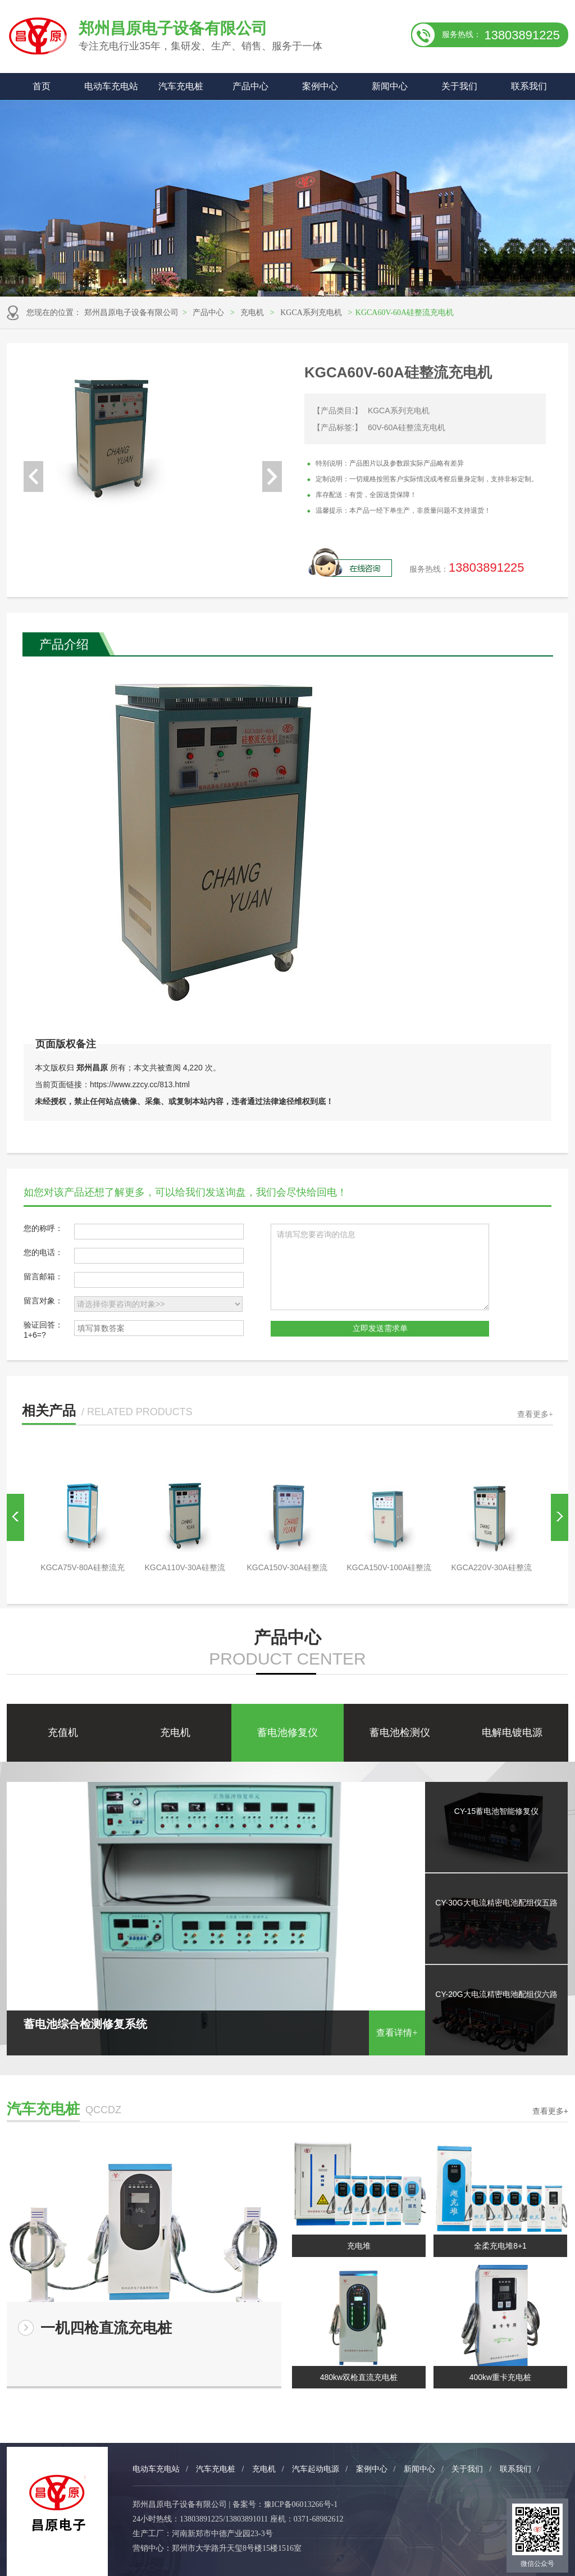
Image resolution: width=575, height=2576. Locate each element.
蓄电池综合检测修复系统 (216, 2026)
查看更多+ (535, 1414)
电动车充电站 (111, 86)
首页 (42, 86)
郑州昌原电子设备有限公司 (131, 312)
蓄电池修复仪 (287, 1732)
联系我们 (529, 86)
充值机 (63, 1732)
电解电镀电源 (512, 1732)
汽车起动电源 (315, 2469)
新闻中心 (390, 86)
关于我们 (459, 86)
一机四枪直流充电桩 (106, 2327)
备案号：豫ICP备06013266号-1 (284, 2504)
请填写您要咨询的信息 (380, 1267)
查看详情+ (396, 2032)
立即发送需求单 (380, 1328)
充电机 (252, 312)
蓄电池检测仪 (399, 1732)
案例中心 (320, 86)
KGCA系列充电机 (311, 312)
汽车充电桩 (180, 86)
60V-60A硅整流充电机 (406, 427)
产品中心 (250, 86)
